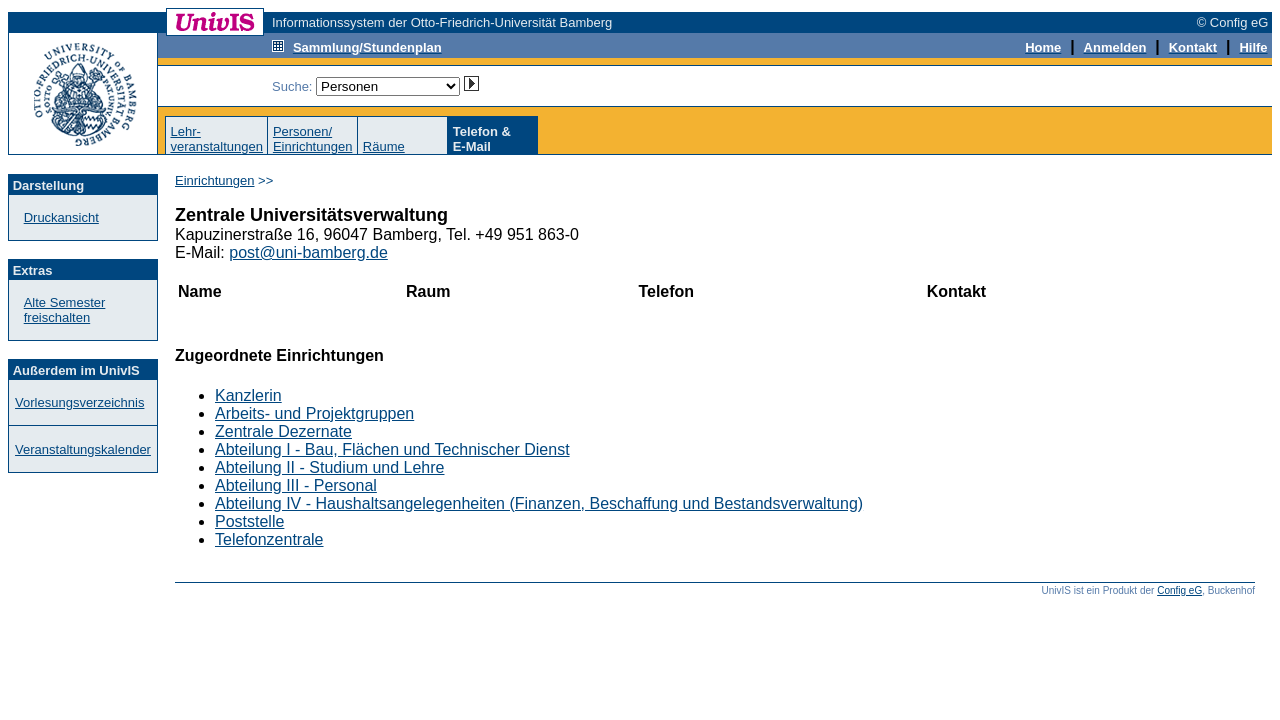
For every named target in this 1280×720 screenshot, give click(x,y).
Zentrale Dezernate (283, 431)
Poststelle (249, 521)
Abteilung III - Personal (296, 485)
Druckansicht (61, 217)
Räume (384, 146)
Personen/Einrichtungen (313, 139)
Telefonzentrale (269, 539)
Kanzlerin (248, 395)
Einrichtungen (215, 180)
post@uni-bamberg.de (308, 252)
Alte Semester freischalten (65, 310)
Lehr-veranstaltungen (216, 139)
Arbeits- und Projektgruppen (314, 413)
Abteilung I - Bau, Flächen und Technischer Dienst (392, 449)
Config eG (1179, 590)
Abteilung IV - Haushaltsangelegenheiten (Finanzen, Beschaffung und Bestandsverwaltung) (539, 503)
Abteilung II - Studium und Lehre (329, 467)
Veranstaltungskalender (83, 449)
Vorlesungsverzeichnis (79, 402)
